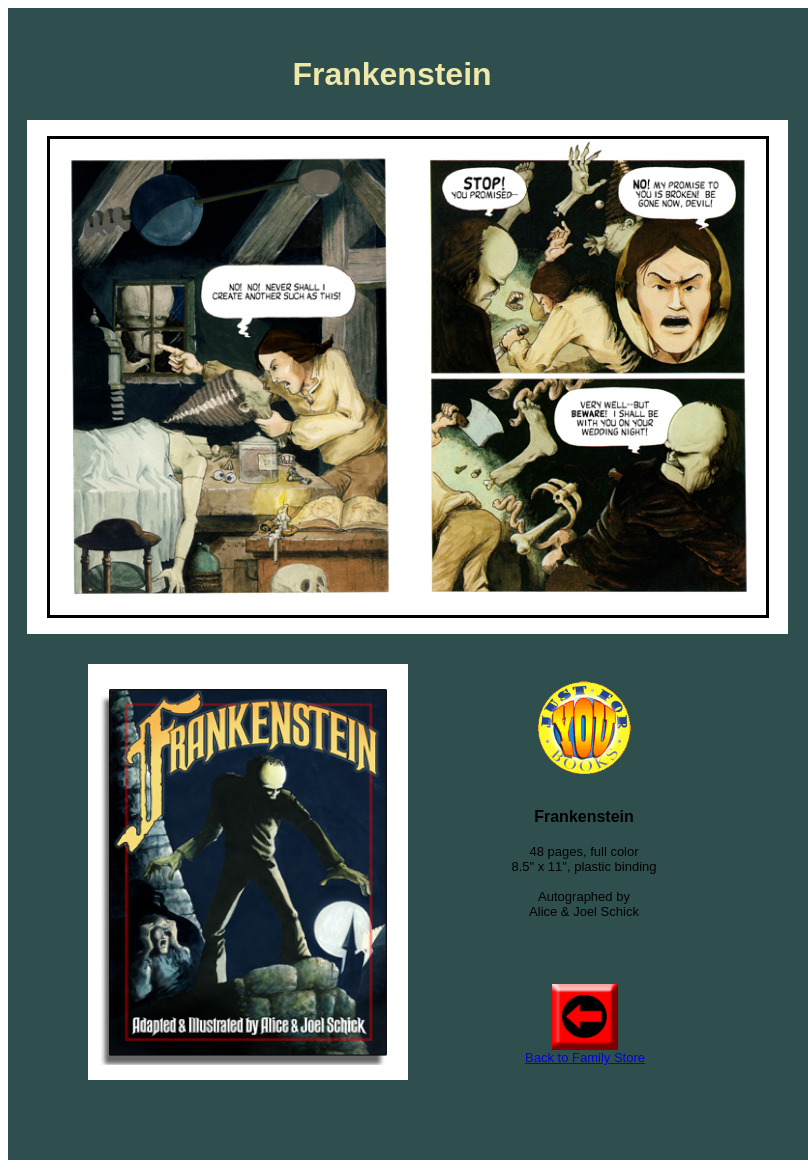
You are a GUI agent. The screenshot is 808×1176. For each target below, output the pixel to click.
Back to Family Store (585, 1057)
